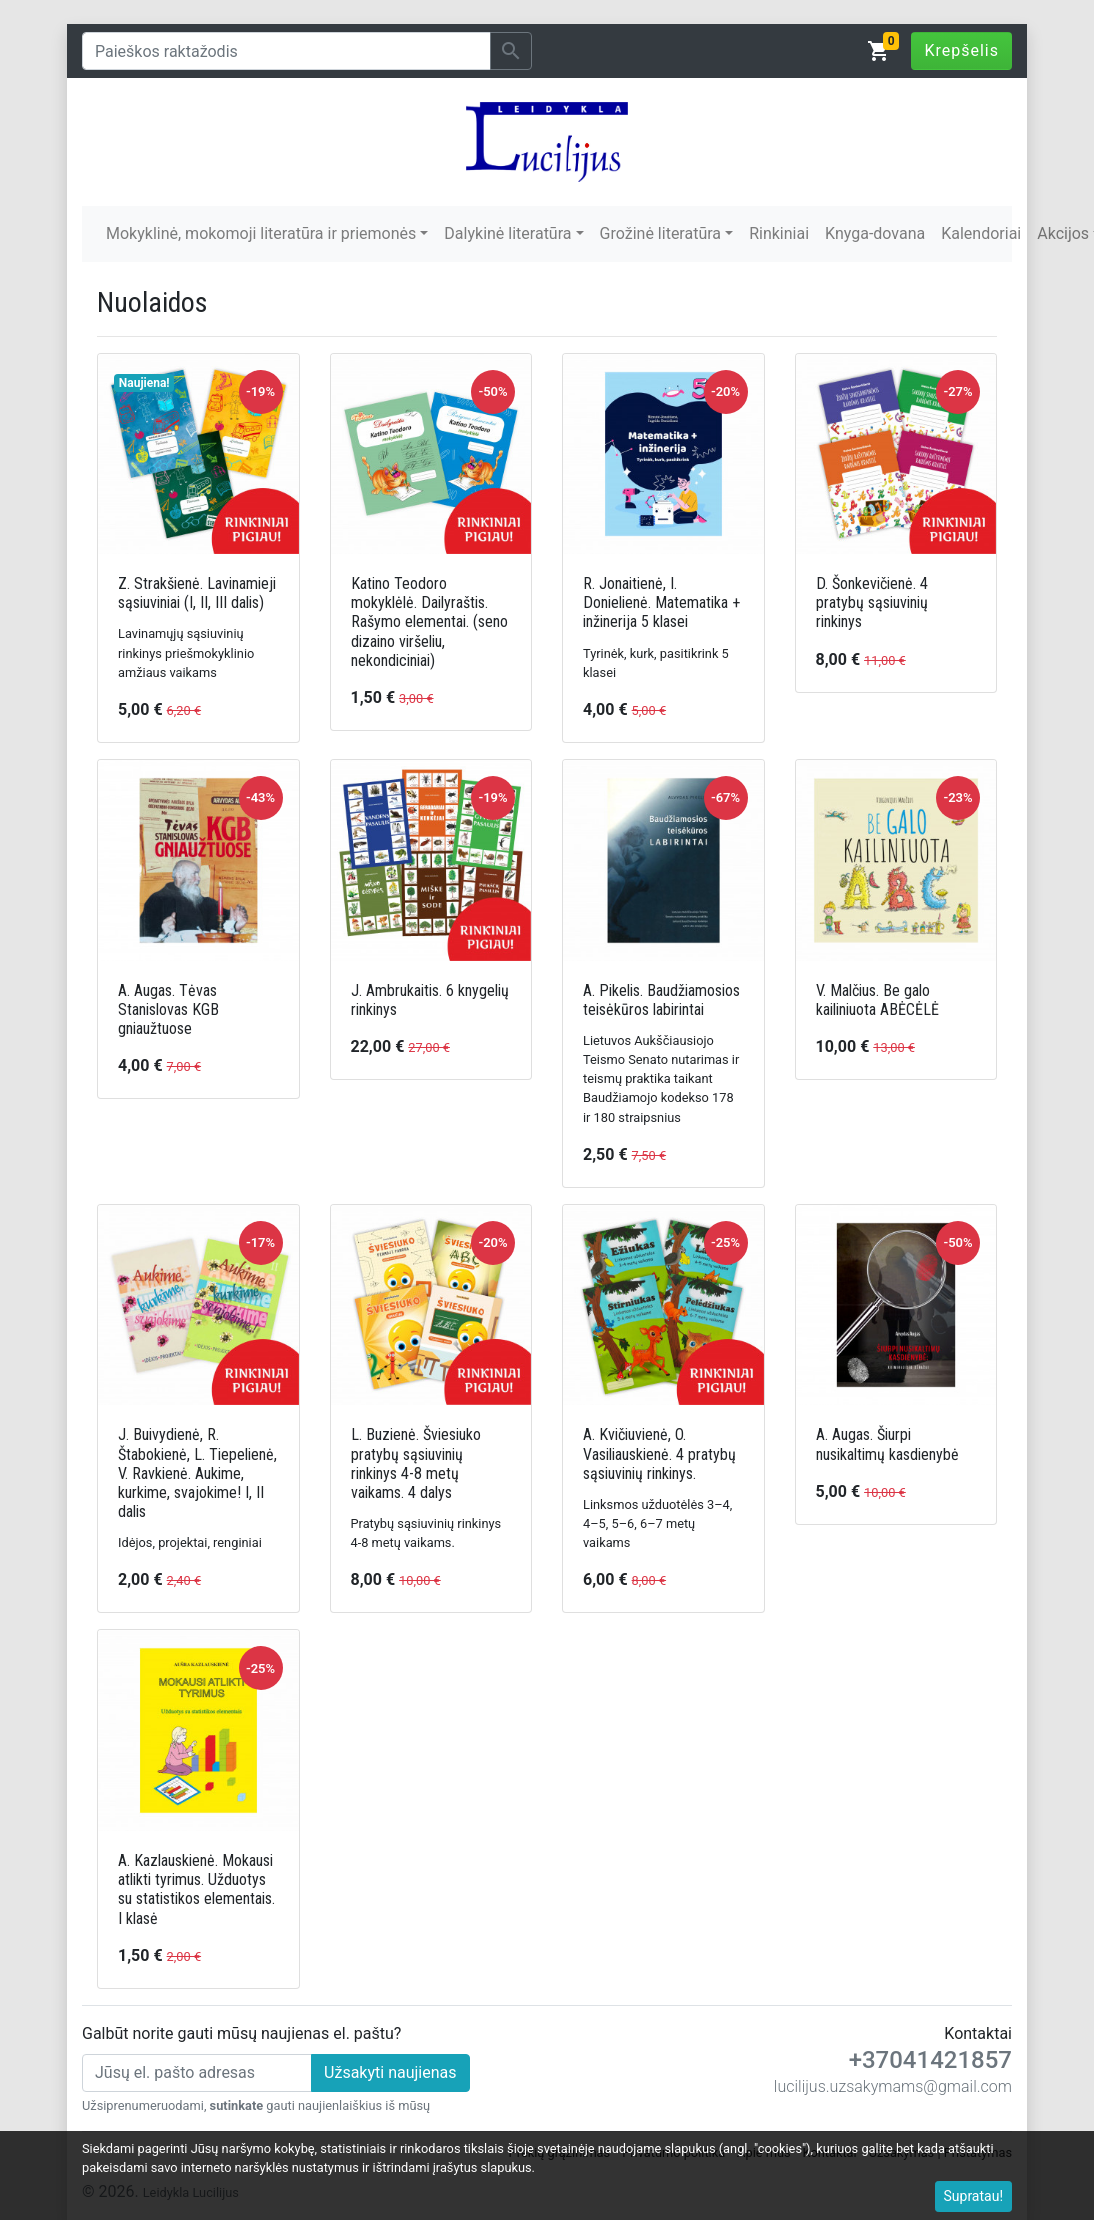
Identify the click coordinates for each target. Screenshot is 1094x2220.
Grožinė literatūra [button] (660, 233)
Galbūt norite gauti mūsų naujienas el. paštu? (241, 2033)
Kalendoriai (981, 233)
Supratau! (974, 2196)
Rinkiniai (779, 233)
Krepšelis (961, 50)
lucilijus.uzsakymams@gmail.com (893, 2086)
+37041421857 (930, 2060)
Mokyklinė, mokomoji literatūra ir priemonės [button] (261, 233)
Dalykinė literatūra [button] (507, 233)
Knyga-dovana (875, 233)
